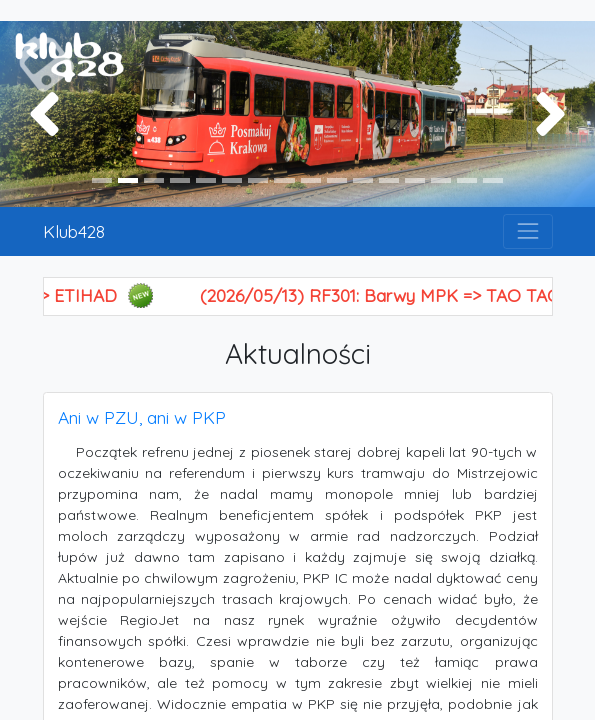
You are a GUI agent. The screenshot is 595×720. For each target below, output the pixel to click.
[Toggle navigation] (527, 231)
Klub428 (74, 231)
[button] (44, 114)
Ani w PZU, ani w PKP (142, 417)
